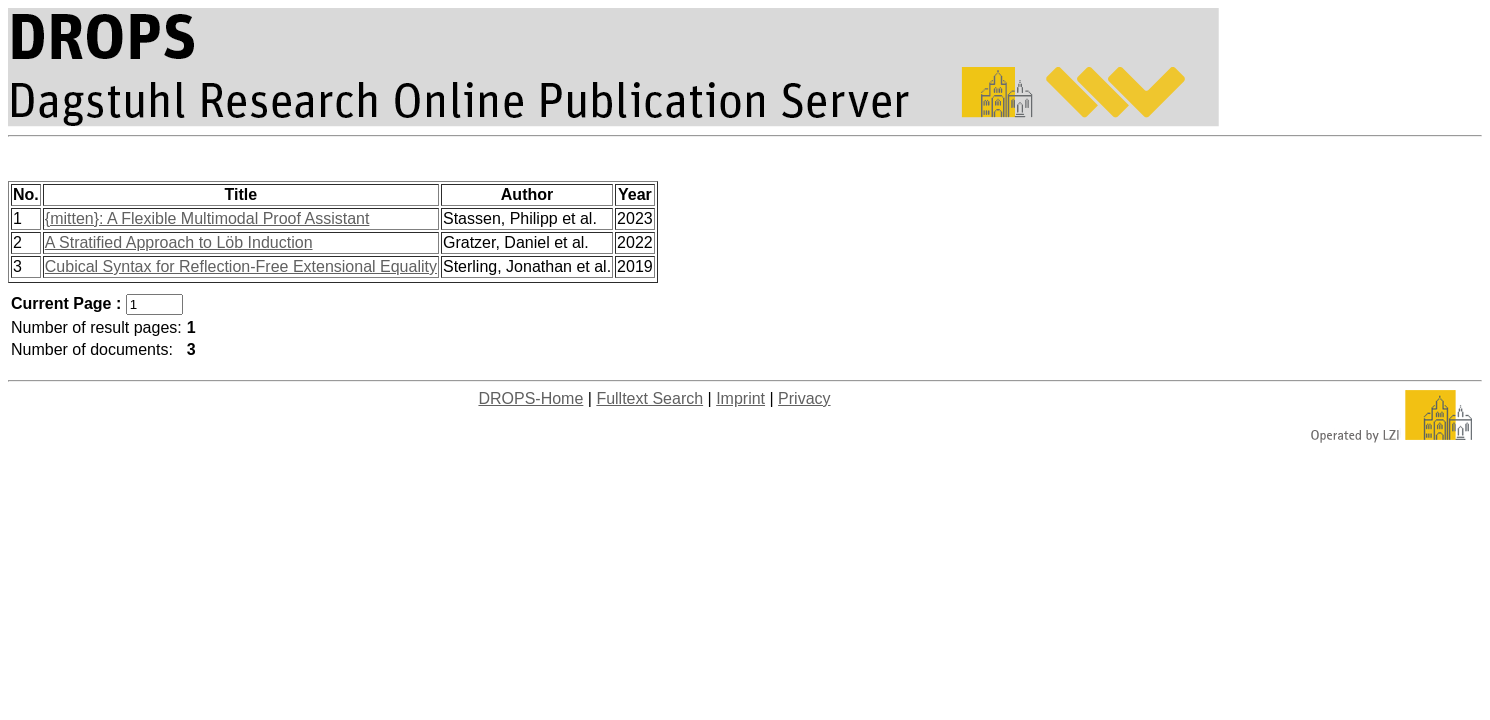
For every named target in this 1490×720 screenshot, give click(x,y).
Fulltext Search (649, 398)
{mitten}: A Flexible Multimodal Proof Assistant (207, 218)
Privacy (804, 398)
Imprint (740, 398)
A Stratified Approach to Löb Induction (179, 242)
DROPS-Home (530, 398)
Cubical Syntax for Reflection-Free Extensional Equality (241, 266)
